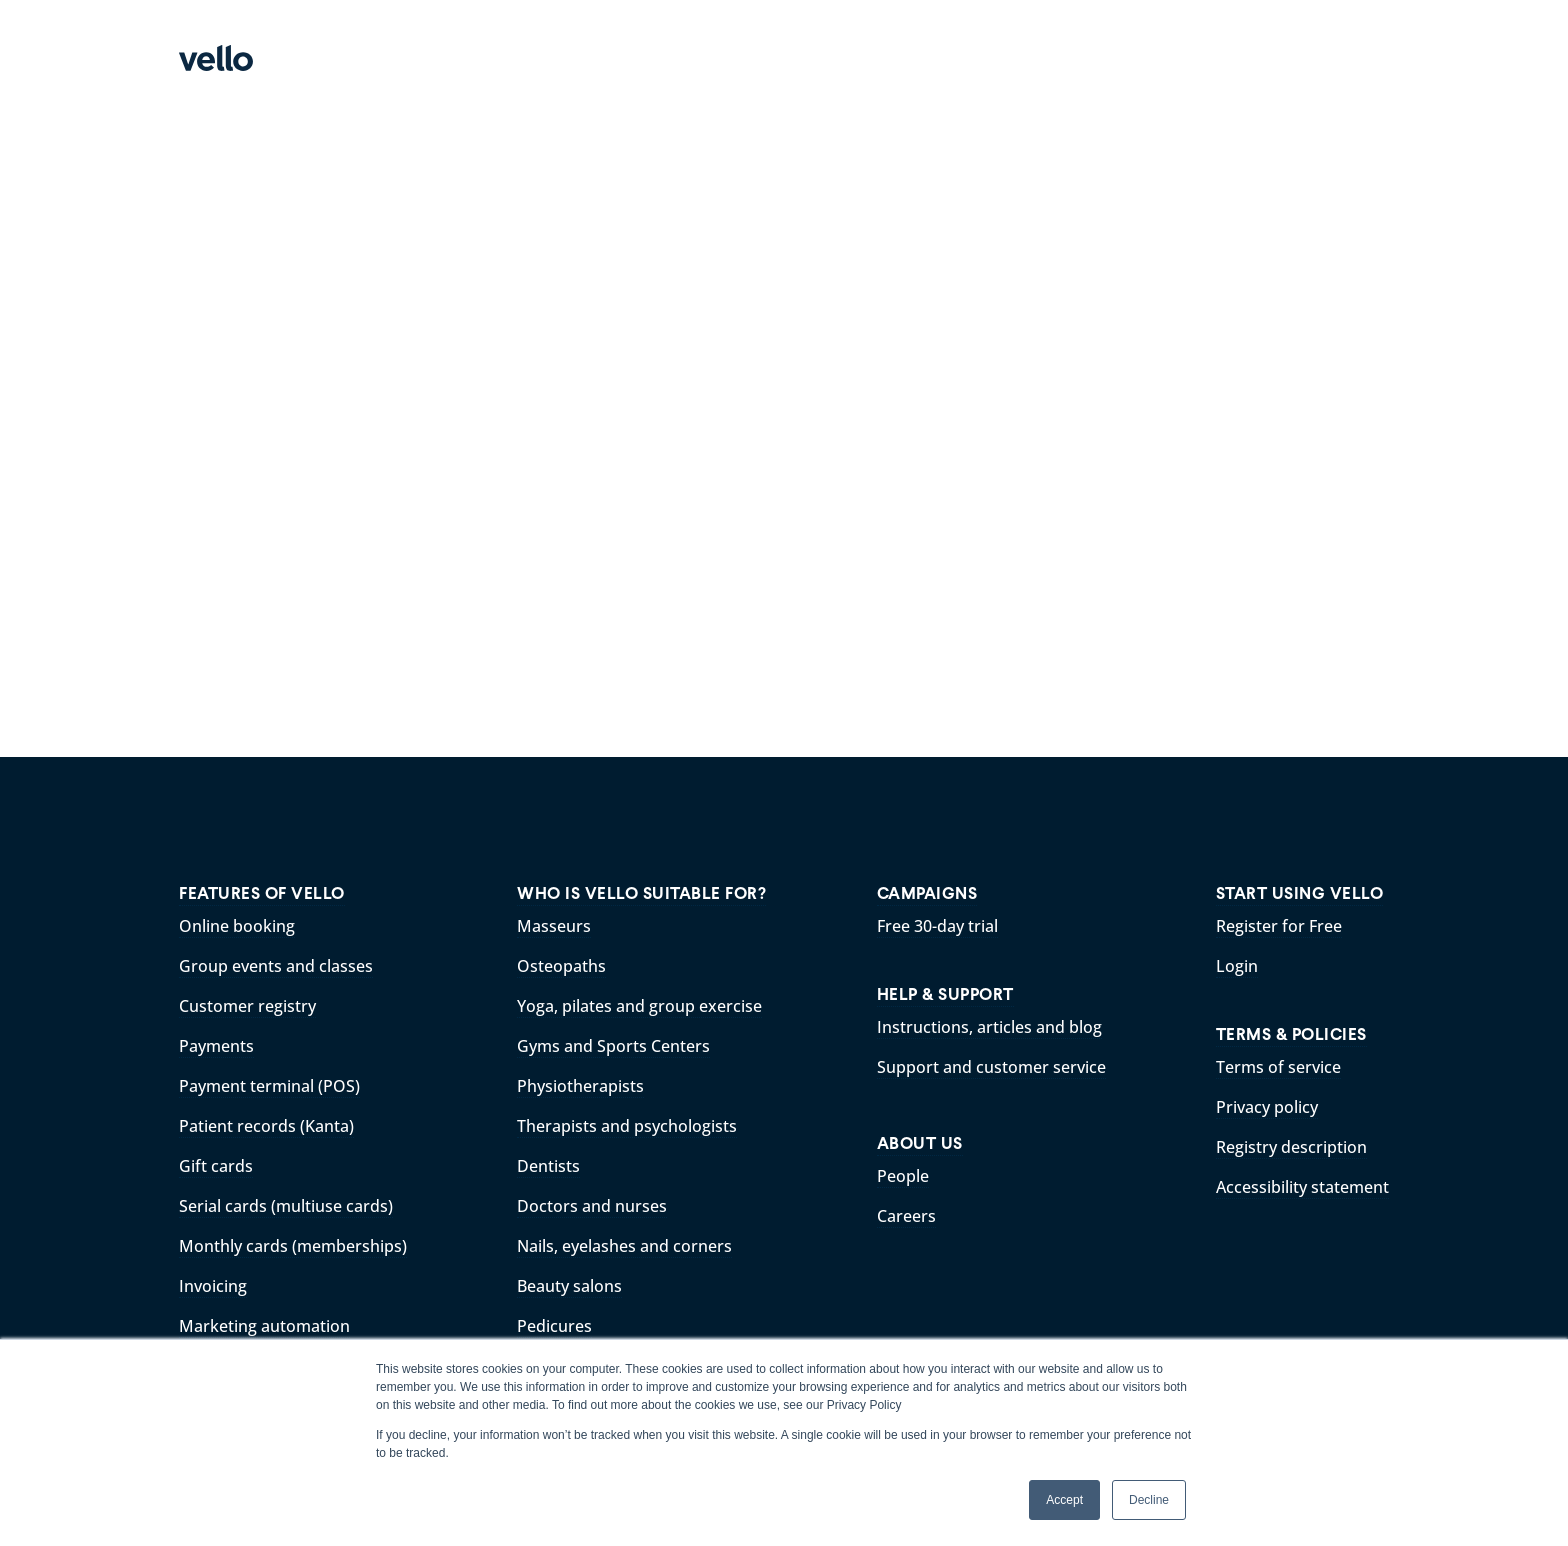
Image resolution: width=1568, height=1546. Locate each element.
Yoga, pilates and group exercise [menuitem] (639, 1006)
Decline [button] (1149, 1500)
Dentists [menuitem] (548, 1166)
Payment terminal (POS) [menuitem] (269, 1086)
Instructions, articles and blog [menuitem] (989, 1027)
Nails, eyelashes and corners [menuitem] (624, 1246)
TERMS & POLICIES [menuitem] (1291, 1034)
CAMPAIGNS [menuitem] (927, 893)
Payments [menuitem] (216, 1046)
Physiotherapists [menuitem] (580, 1086)
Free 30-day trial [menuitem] (937, 926)
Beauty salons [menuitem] (569, 1286)
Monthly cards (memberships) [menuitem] (293, 1246)
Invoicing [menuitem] (213, 1286)
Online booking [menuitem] (237, 926)
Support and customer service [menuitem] (991, 1067)
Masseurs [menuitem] (554, 926)
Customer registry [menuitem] (247, 1006)
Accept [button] (1064, 1500)
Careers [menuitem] (906, 1216)
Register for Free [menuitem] (1279, 926)
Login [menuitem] (1237, 966)
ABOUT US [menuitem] (920, 1143)
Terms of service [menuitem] (1278, 1067)
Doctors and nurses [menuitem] (592, 1206)
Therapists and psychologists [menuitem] (627, 1126)
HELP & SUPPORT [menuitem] (945, 994)
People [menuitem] (903, 1176)
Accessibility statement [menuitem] (1302, 1187)
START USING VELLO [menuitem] (1300, 893)
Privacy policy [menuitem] (1267, 1107)
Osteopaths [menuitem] (561, 966)
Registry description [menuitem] (1291, 1147)
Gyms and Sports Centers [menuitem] (613, 1046)
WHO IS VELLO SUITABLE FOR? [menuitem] (641, 893)
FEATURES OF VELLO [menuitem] (262, 893)
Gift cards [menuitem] (216, 1166)
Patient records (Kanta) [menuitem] (266, 1126)
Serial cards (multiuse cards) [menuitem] (286, 1206)
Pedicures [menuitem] (554, 1326)
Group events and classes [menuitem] (276, 966)
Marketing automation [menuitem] (264, 1326)
